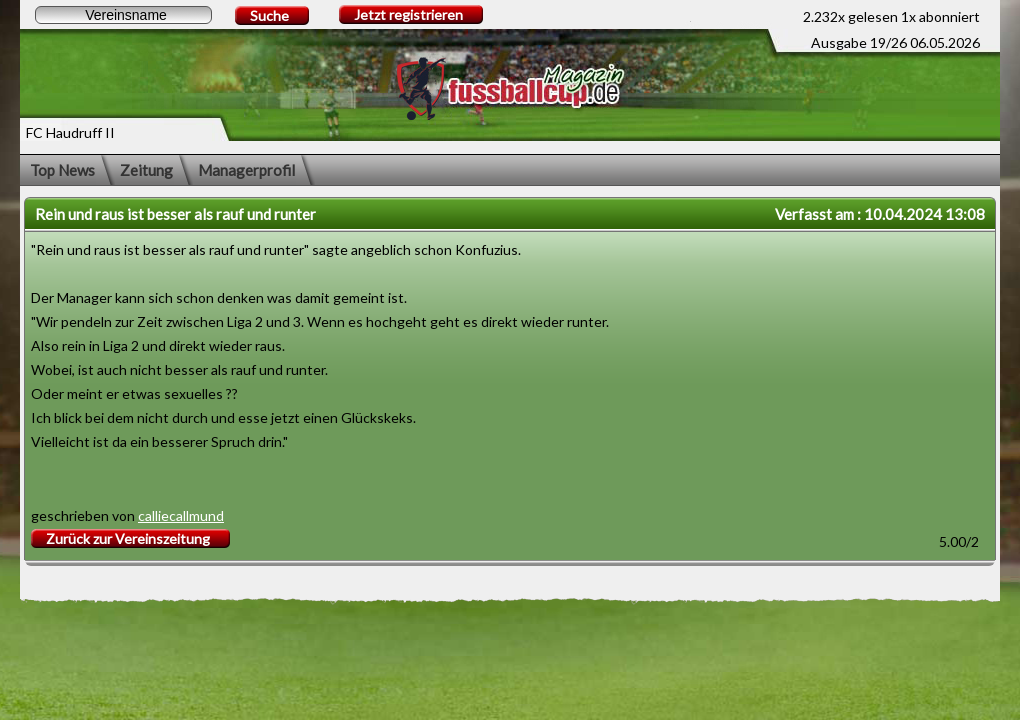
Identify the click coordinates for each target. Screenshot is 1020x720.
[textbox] (123, 15)
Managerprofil (246, 170)
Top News (62, 170)
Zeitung (146, 170)
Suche (269, 15)
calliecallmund (181, 515)
